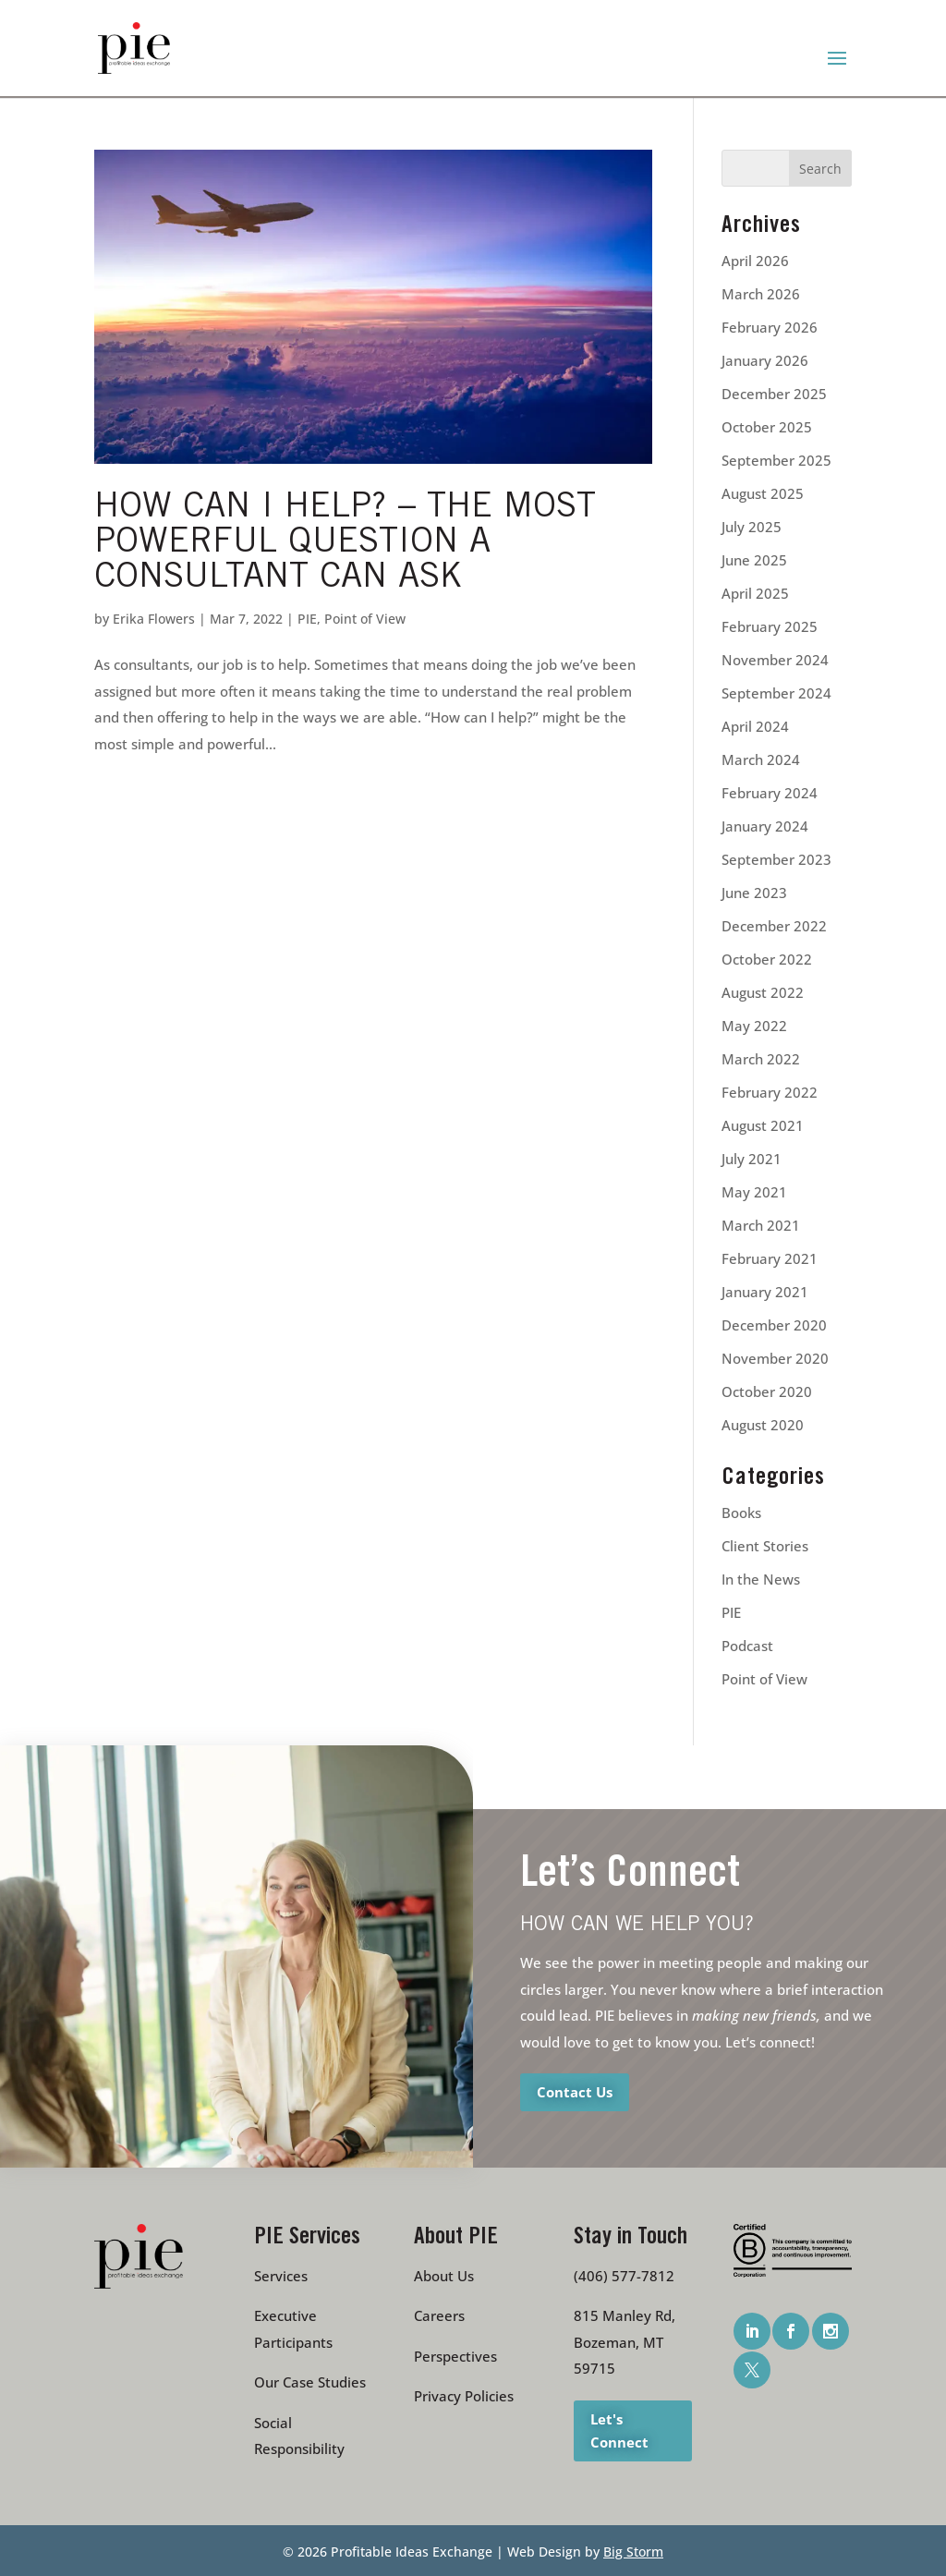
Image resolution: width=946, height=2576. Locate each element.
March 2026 (761, 294)
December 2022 (774, 926)
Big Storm (633, 2551)
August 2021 (763, 1125)
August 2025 (763, 493)
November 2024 (775, 659)
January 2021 (765, 1291)
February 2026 (770, 327)
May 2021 (754, 1192)
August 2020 (763, 1425)
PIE (307, 618)
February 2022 (770, 1092)
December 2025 (774, 393)
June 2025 (754, 560)
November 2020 (775, 1358)
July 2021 (752, 1158)
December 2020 (774, 1325)
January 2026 (765, 360)
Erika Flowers (154, 618)
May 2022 (754, 1025)
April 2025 (755, 593)
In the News (761, 1579)
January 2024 (765, 826)
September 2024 (776, 693)
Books (741, 1512)
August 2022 (763, 992)
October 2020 (767, 1391)
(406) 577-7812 (624, 2275)
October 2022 (767, 959)
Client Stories (765, 1546)
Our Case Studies (310, 2382)
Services (281, 2275)
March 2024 (761, 759)
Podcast (747, 1645)
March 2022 (761, 1059)
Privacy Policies (464, 2396)
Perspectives (455, 2356)
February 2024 (770, 793)
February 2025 (770, 626)
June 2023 (754, 892)
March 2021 (761, 1225)
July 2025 (752, 526)
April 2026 (755, 260)
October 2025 (767, 427)
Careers (439, 2315)
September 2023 (776, 859)
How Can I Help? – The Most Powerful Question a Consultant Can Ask (345, 544)
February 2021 (770, 1258)
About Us (444, 2275)
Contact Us (574, 2092)
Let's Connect (619, 2430)
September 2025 (776, 460)
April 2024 (755, 726)
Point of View (365, 618)
